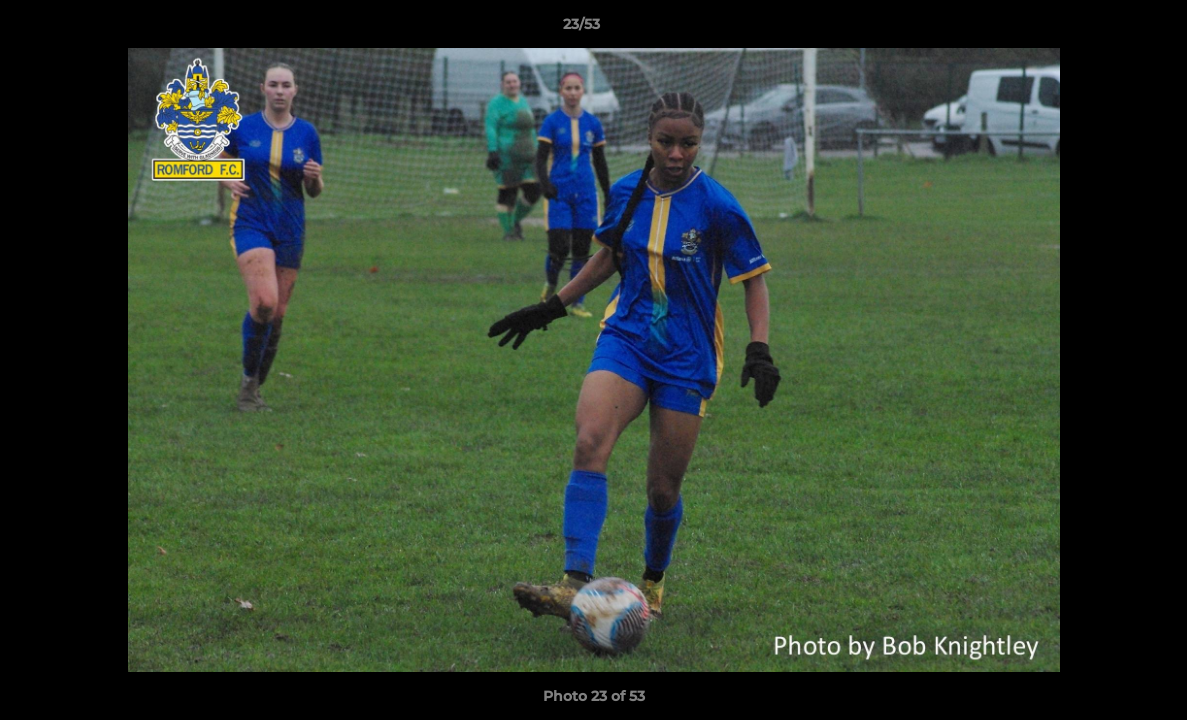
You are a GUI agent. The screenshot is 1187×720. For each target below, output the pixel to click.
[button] (1103, 29)
